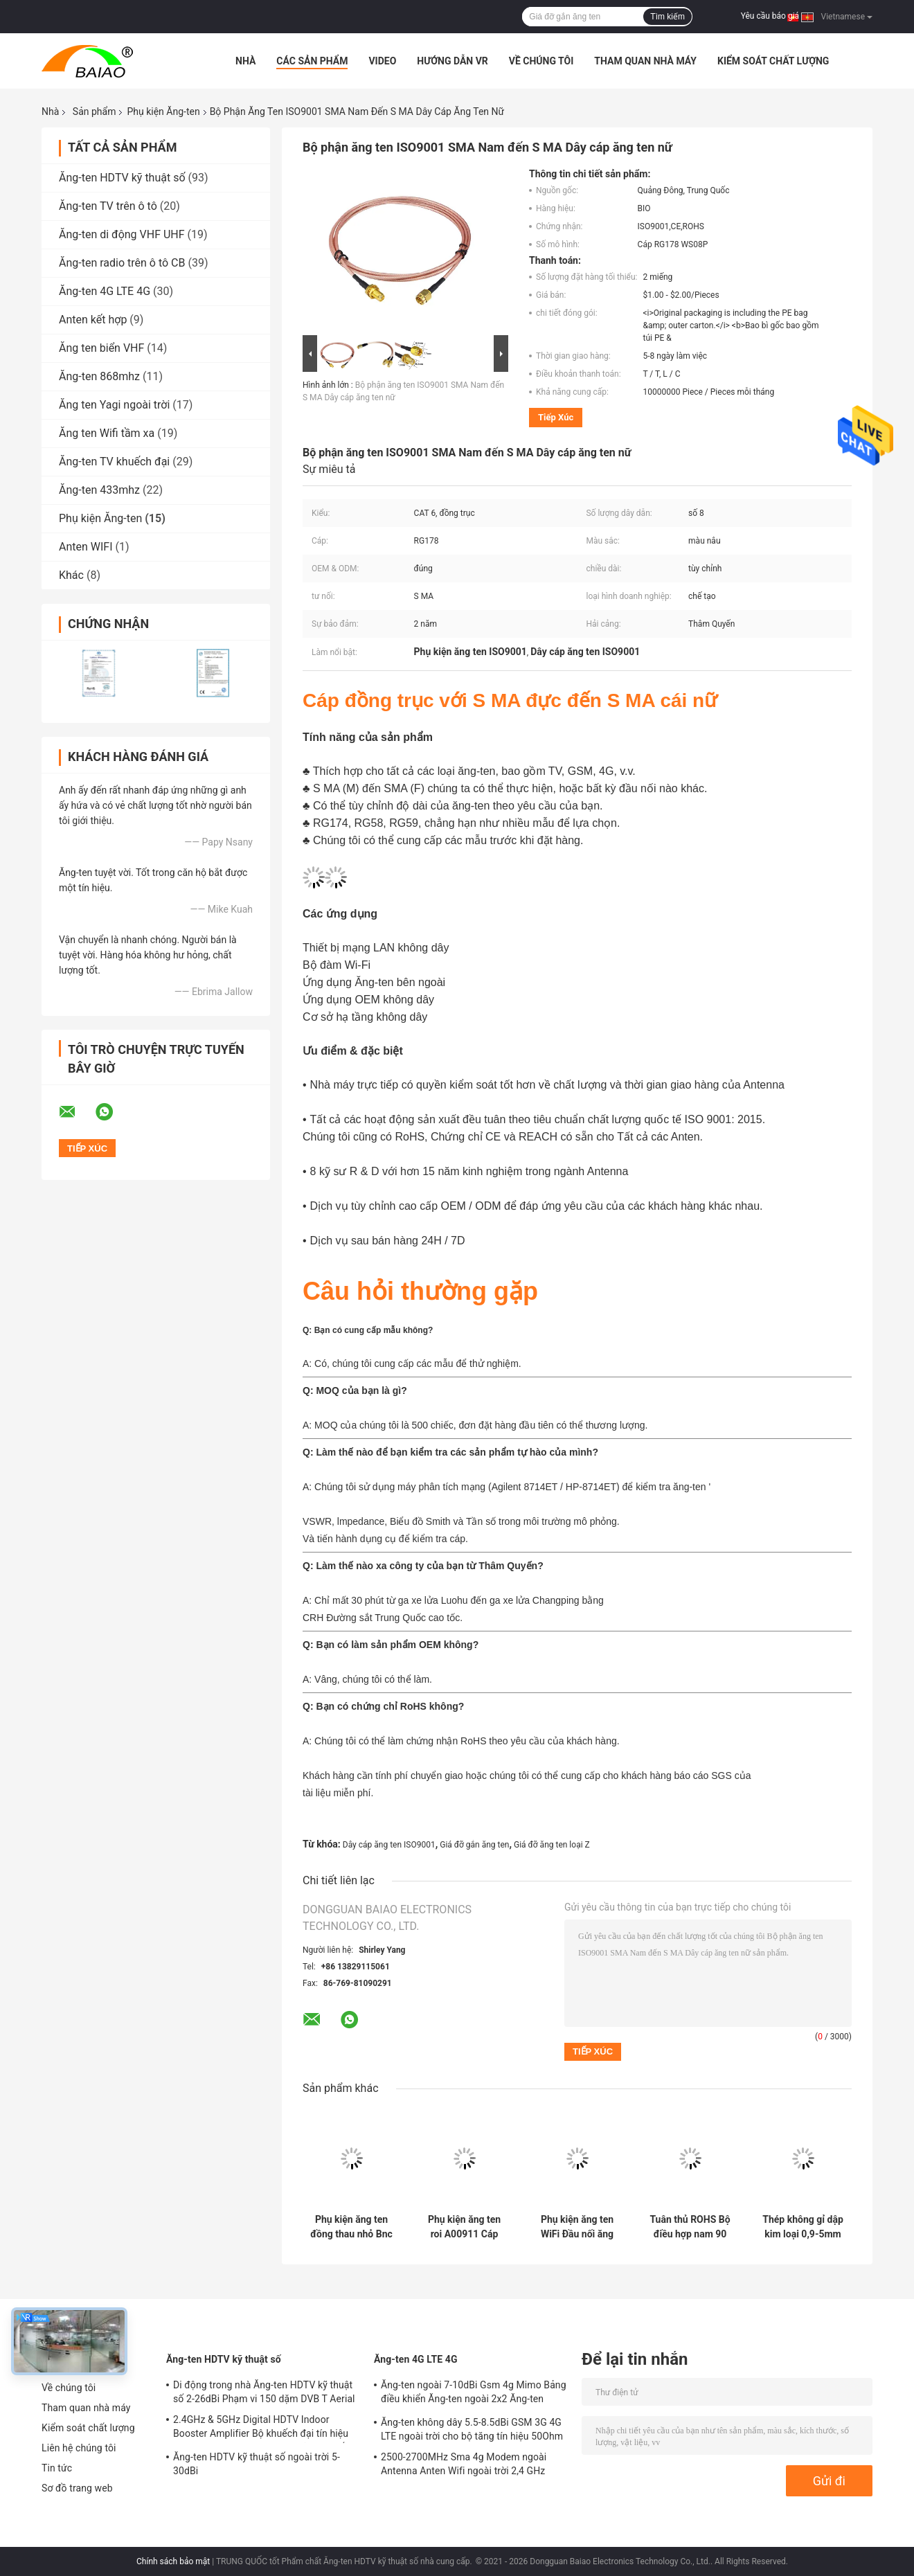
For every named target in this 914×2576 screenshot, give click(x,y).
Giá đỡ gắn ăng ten (474, 1845)
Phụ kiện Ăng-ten (163, 111)
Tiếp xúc (555, 417)
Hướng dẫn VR (452, 60)
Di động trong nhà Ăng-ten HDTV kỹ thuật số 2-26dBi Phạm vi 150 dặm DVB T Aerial (264, 2391)
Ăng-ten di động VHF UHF (122, 234)
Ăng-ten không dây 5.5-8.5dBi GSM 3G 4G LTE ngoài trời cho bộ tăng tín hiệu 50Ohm (472, 2429)
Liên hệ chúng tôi (79, 2447)
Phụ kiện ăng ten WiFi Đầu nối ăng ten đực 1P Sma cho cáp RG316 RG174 (577, 2227)
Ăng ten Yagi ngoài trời (114, 404)
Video (382, 60)
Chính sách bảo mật (173, 2561)
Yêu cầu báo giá (770, 16)
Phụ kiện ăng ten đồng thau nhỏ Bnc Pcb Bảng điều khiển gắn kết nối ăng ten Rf (351, 2227)
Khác (71, 575)
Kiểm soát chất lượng (773, 60)
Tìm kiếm (667, 16)
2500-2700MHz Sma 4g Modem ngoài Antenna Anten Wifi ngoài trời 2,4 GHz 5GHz (463, 2465)
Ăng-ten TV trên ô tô (108, 206)
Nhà (245, 60)
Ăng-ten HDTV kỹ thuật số (122, 177)
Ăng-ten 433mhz (99, 490)
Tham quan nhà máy (645, 60)
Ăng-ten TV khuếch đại (114, 461)
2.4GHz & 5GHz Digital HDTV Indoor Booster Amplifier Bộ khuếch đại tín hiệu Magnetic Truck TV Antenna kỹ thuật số (260, 2428)
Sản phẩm (94, 111)
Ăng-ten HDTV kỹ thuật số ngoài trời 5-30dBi (256, 2463)
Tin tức (57, 2468)
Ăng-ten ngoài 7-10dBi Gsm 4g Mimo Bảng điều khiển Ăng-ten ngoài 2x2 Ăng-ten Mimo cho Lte (473, 2393)
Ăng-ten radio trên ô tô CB (122, 262)
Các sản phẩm (312, 60)
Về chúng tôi (541, 60)
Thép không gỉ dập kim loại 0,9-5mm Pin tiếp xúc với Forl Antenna (802, 2227)
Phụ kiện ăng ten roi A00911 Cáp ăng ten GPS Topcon (464, 2227)
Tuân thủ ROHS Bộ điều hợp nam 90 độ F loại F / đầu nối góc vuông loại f (689, 2227)
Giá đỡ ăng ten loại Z (552, 1845)
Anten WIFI (86, 546)
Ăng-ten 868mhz (99, 376)
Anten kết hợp (93, 319)
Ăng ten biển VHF (101, 348)
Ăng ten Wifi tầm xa (106, 433)
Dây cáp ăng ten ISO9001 (389, 1845)
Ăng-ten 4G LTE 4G (104, 291)
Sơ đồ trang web (77, 2488)
